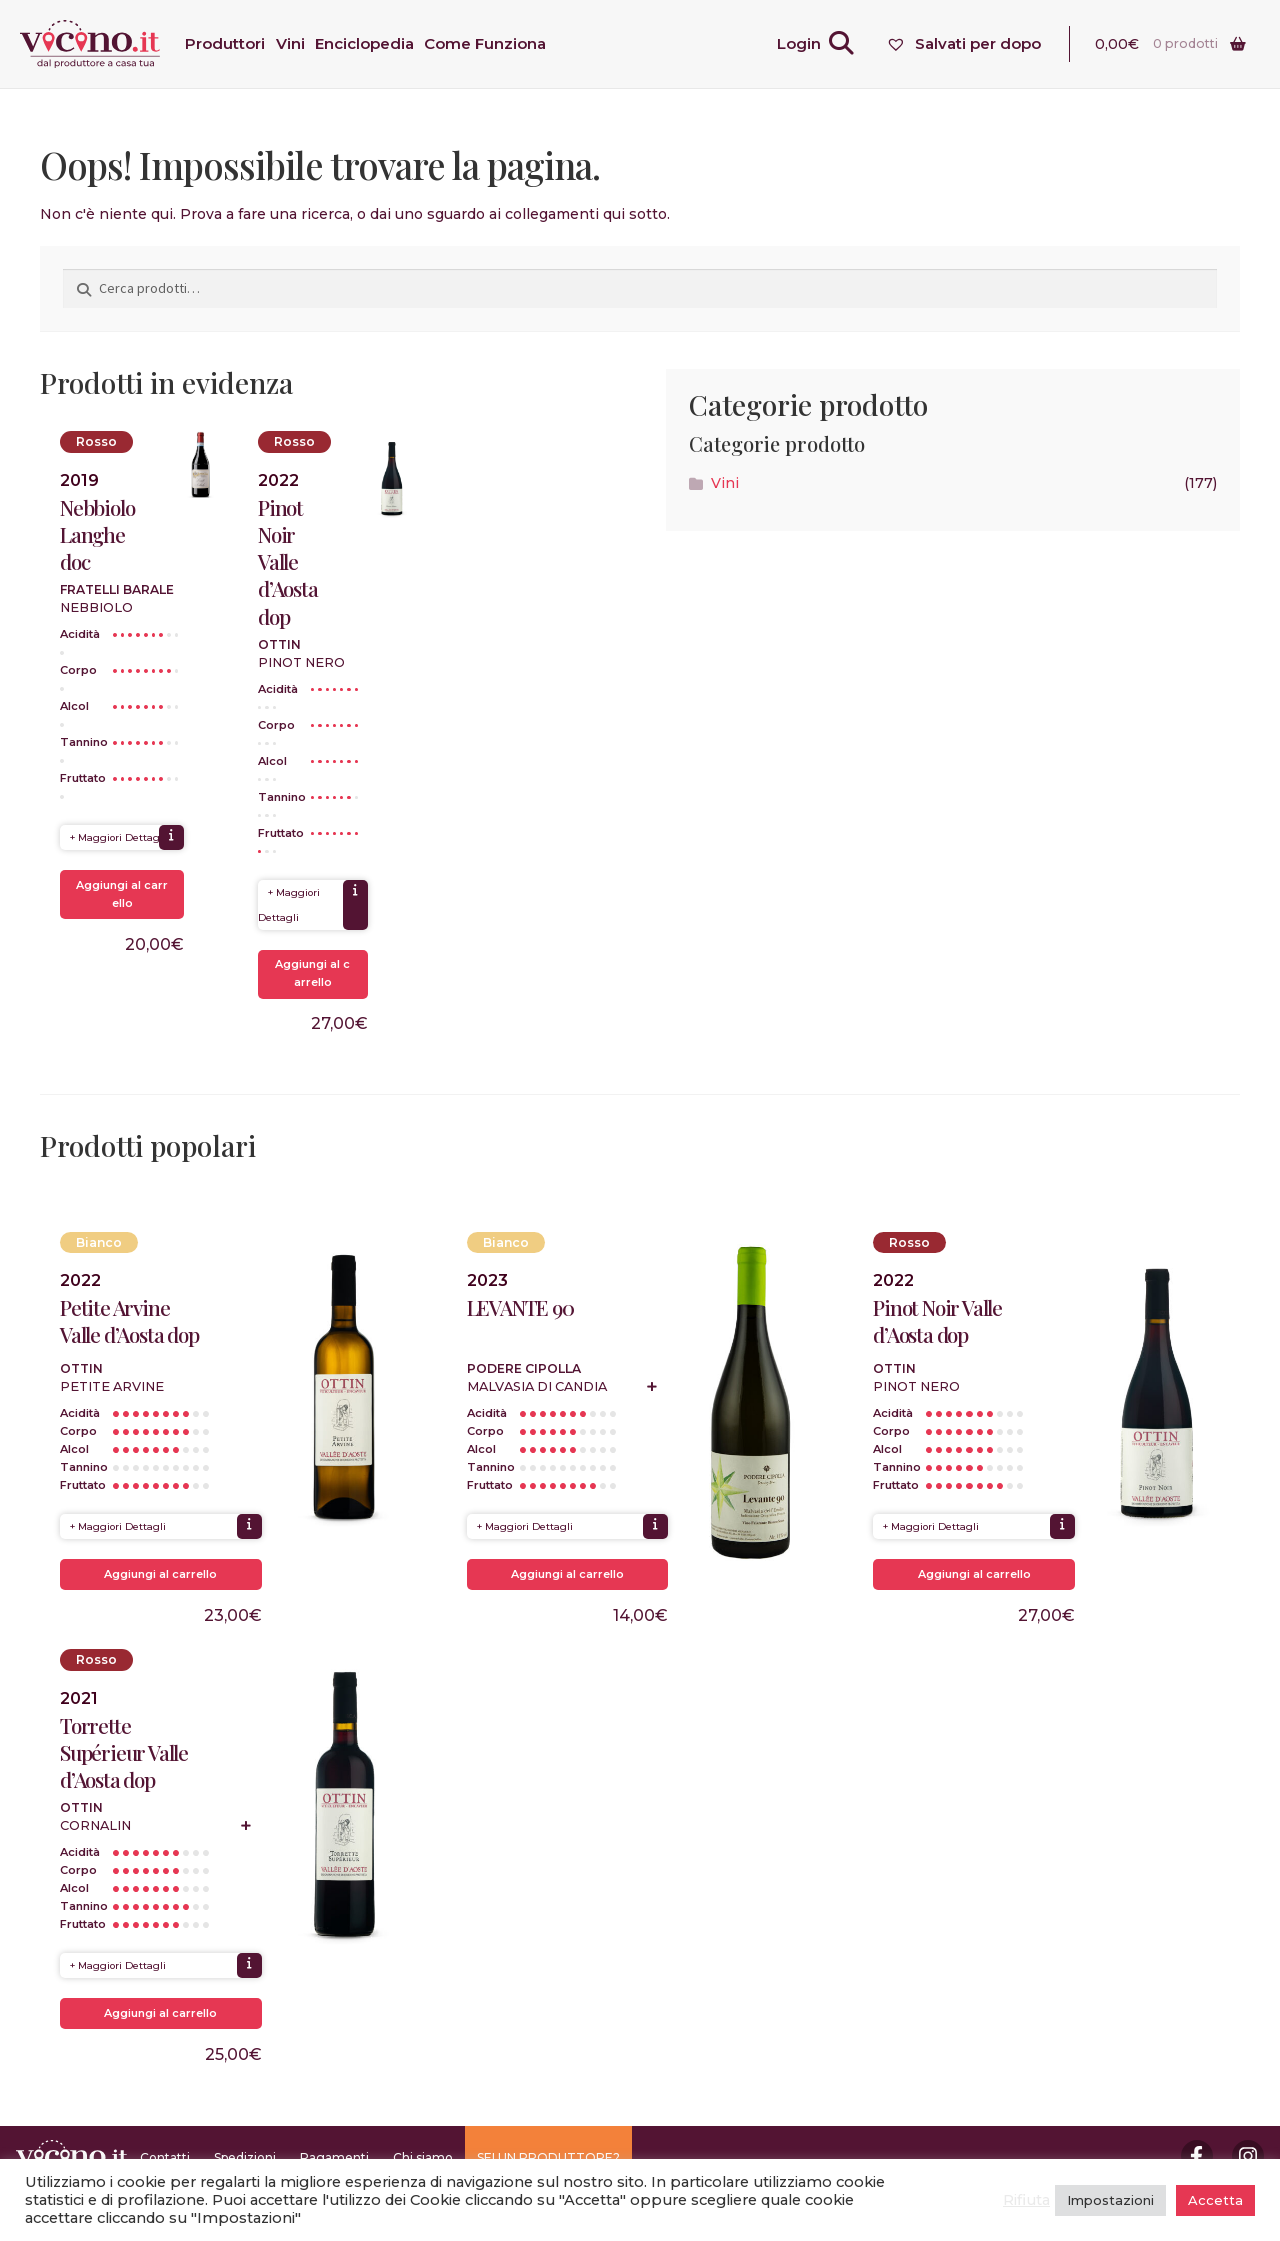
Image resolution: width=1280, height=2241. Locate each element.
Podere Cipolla (524, 1368)
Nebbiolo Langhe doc (97, 534)
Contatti (165, 2157)
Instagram (1248, 2156)
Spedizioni (245, 2157)
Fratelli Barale (117, 589)
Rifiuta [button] (1026, 2200)
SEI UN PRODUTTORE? (548, 2157)
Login (799, 43)
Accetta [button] (1215, 2200)
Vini (725, 483)
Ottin (279, 644)
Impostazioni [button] (1110, 2200)
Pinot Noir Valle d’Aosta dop (288, 562)
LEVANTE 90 (520, 1307)
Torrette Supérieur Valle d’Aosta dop (124, 1752)
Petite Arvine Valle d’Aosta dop (129, 1321)
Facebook (1197, 2156)
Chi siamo (423, 2157)
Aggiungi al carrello (122, 894)
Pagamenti (334, 2157)
